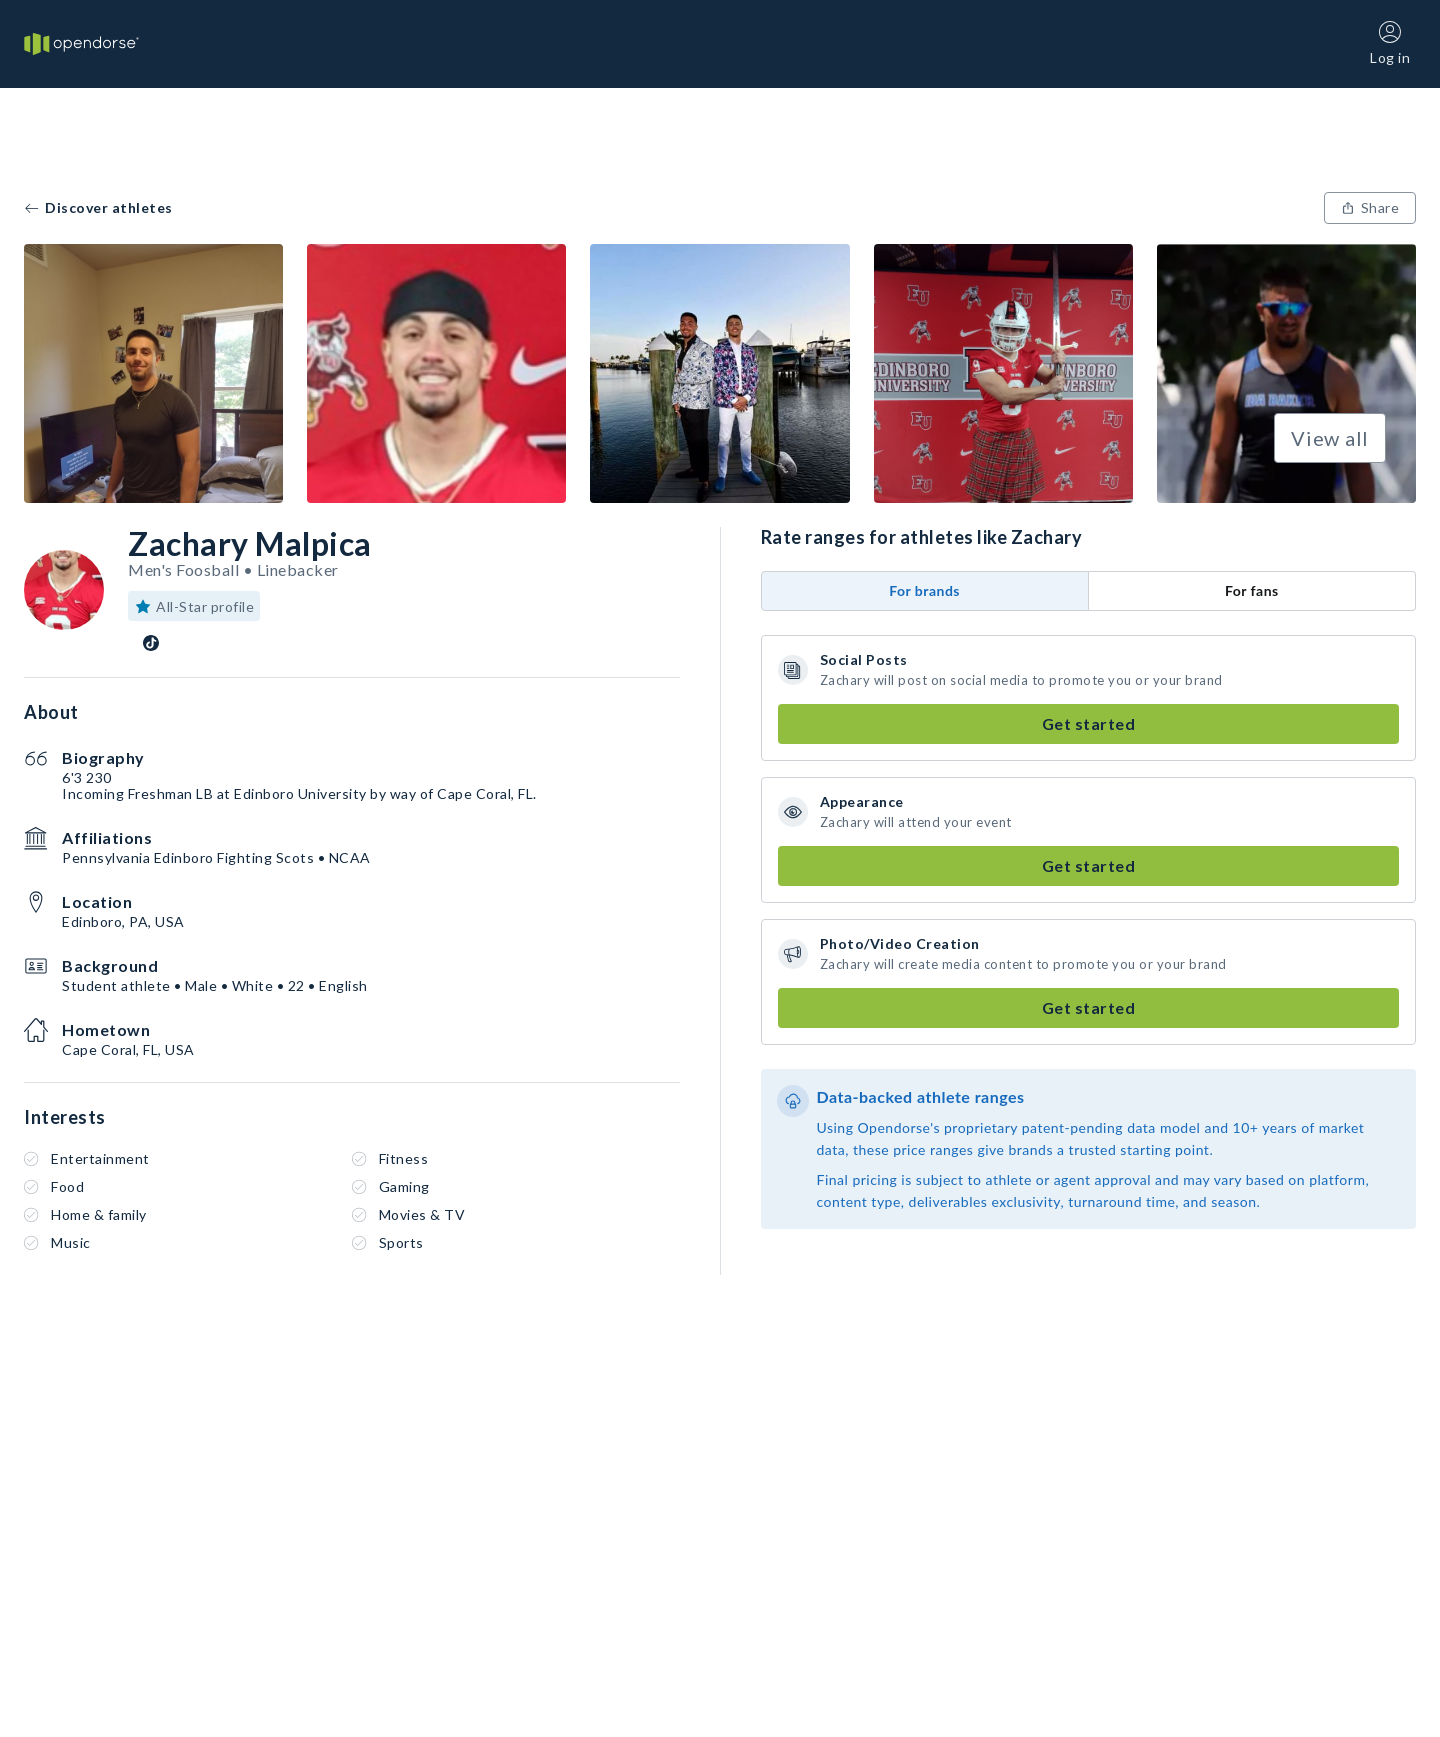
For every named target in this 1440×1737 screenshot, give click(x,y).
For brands (924, 590)
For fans (1252, 590)
